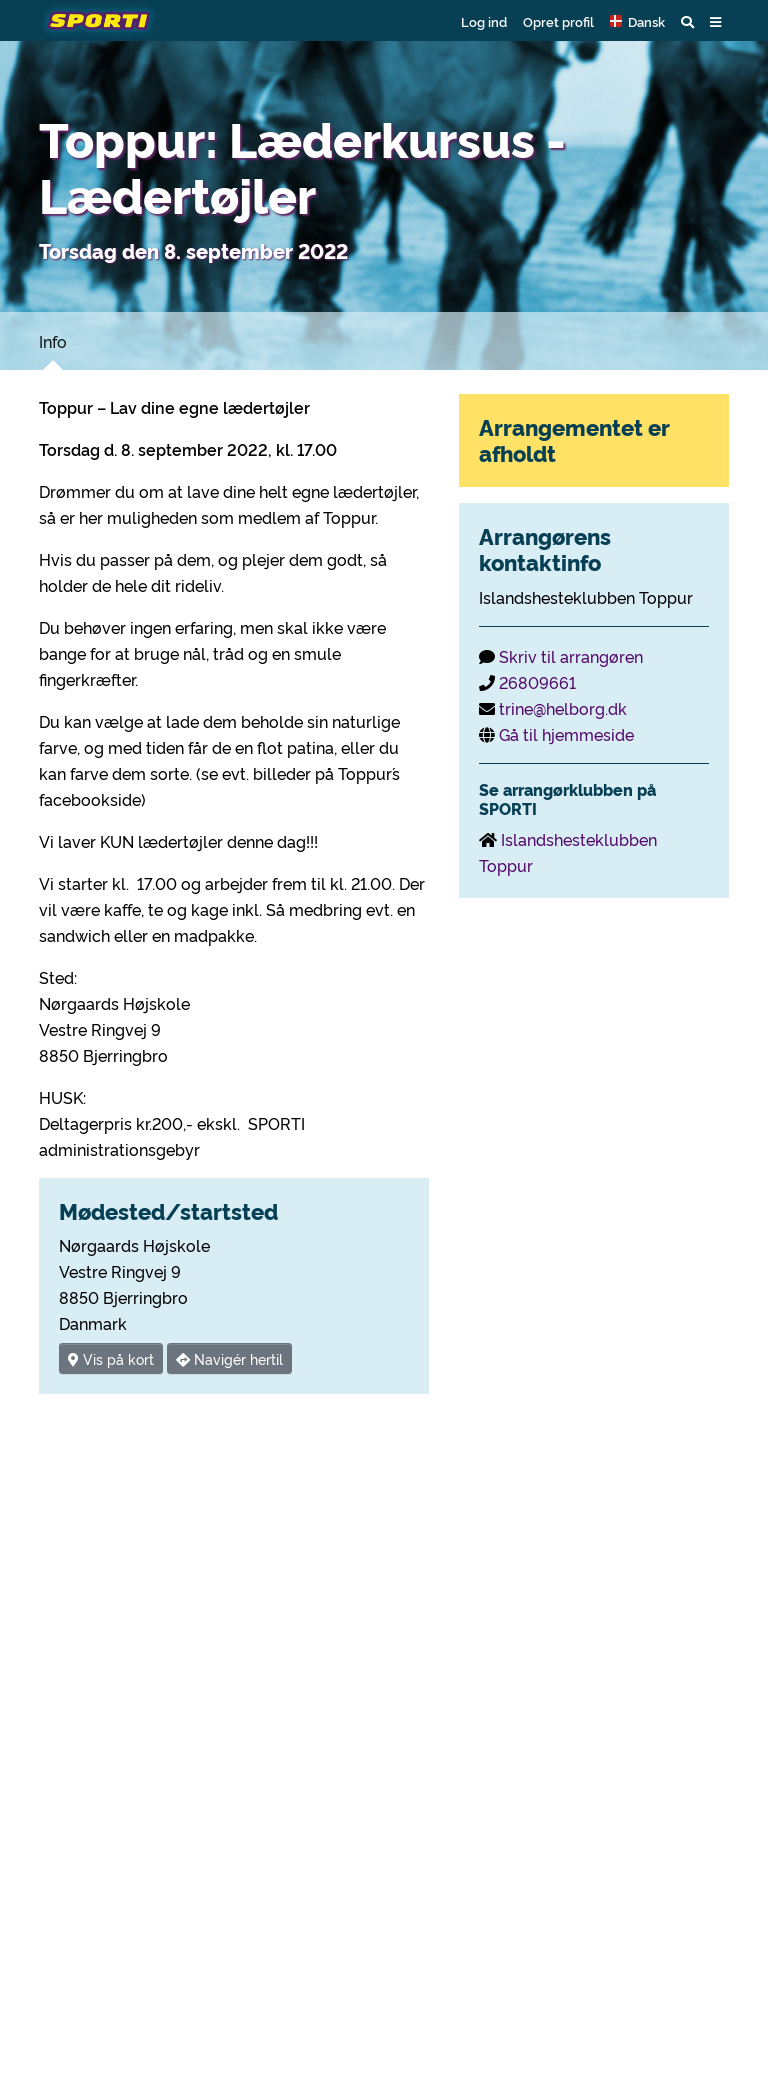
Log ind (484, 21)
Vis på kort (111, 1358)
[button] (637, 21)
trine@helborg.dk (563, 708)
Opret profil (558, 21)
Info (53, 341)
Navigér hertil (229, 1358)
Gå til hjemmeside (566, 734)
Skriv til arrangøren (571, 656)
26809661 (537, 682)
